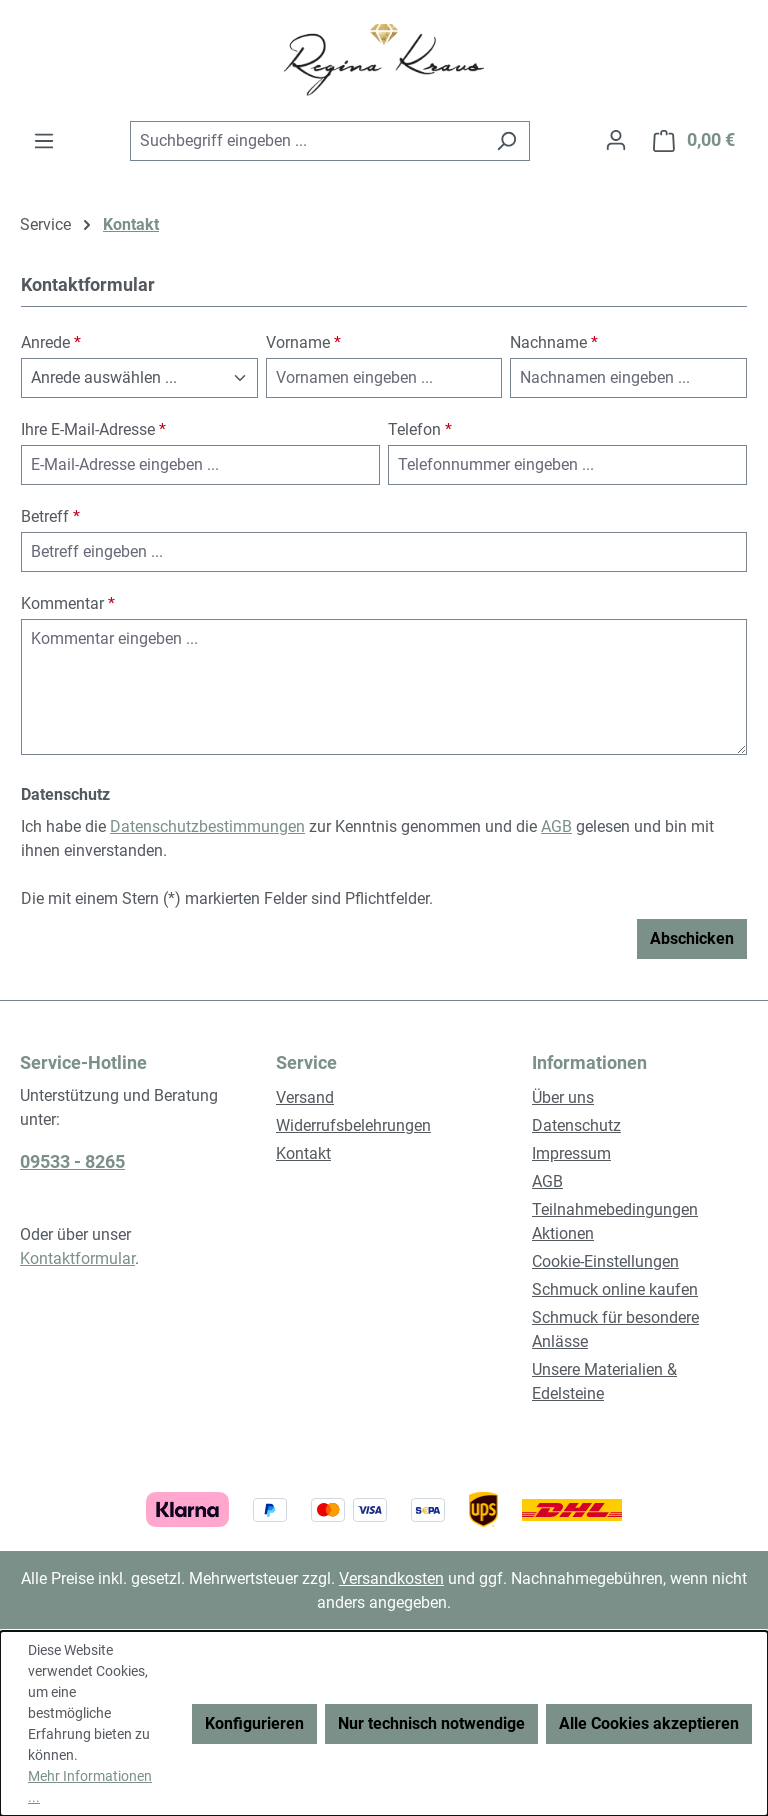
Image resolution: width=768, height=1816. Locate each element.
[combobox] (307, 141)
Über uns (563, 1097)
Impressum (571, 1153)
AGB (556, 826)
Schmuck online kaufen (615, 1289)
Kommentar (68, 603)
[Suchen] (506, 141)
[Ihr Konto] (616, 140)
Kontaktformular (77, 1258)
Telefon (420, 429)
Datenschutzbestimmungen (207, 826)
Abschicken (692, 938)
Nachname (554, 342)
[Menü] (44, 141)
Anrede (51, 342)
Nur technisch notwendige (431, 1723)
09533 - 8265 (72, 1161)
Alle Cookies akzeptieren (649, 1723)
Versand (305, 1097)
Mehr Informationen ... (90, 1786)
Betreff (50, 516)
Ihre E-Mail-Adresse (93, 429)
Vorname (303, 342)
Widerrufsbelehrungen (353, 1125)
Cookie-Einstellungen (605, 1261)
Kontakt (303, 1153)
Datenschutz (576, 1125)
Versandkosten (391, 1578)
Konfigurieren (254, 1723)
